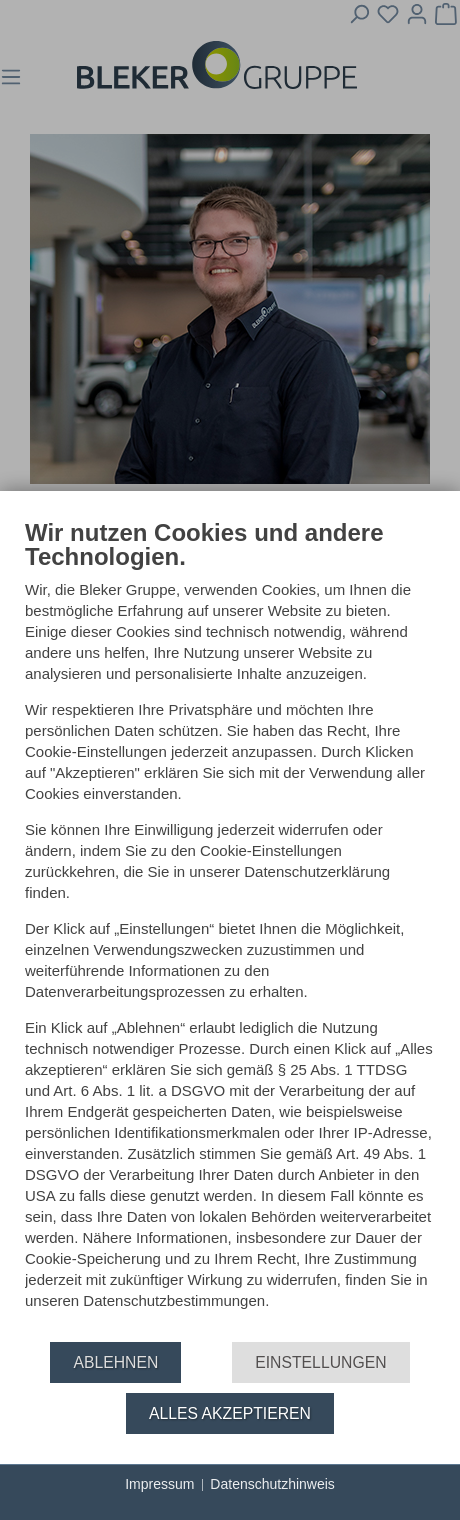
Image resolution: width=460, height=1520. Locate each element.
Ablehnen (115, 1362)
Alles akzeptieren (230, 1413)
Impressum (159, 1484)
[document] (230, 929)
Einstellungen (320, 1362)
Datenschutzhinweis (272, 1484)
